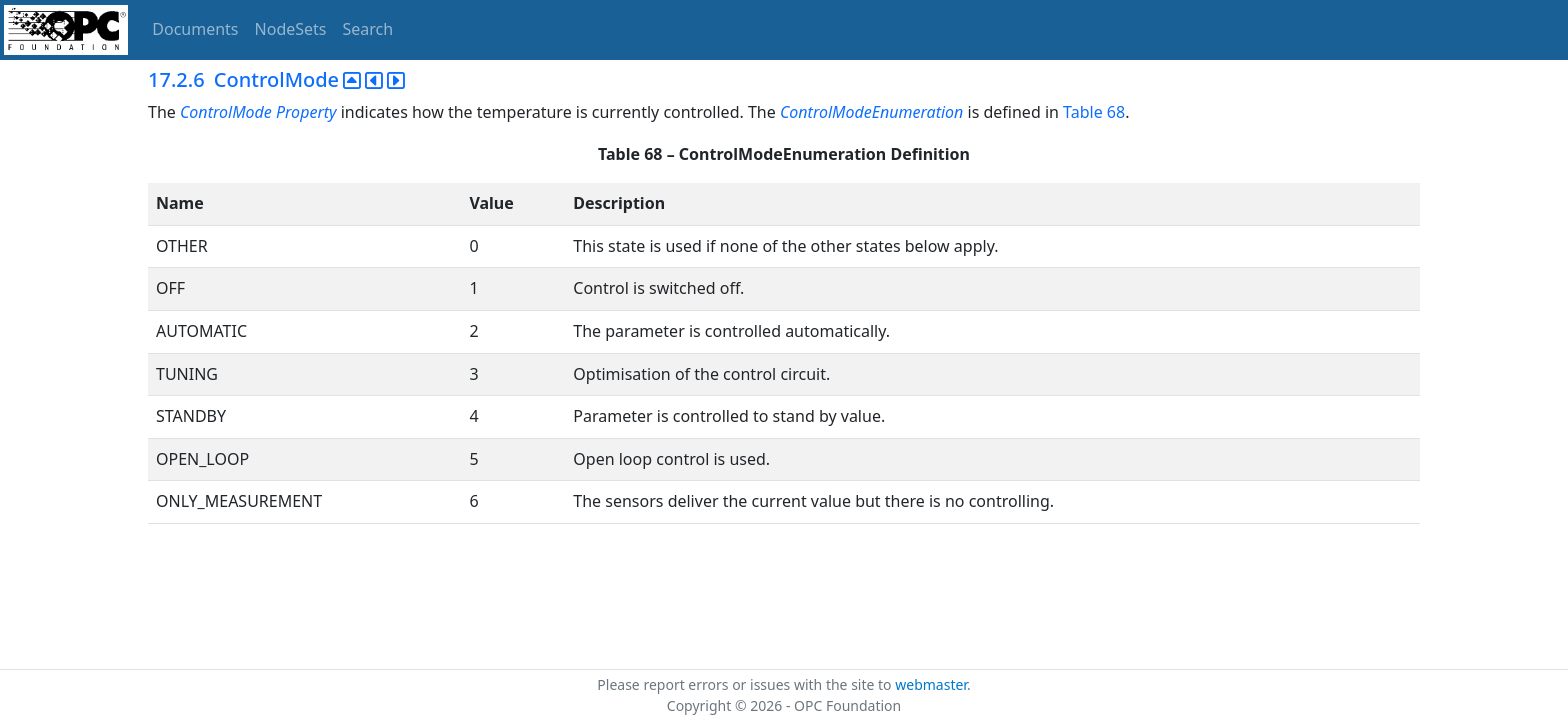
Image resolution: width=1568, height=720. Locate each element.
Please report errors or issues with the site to (746, 684)
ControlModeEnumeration (871, 112)
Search (368, 29)
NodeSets (291, 29)
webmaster (931, 684)
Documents (195, 29)
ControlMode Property (260, 112)
